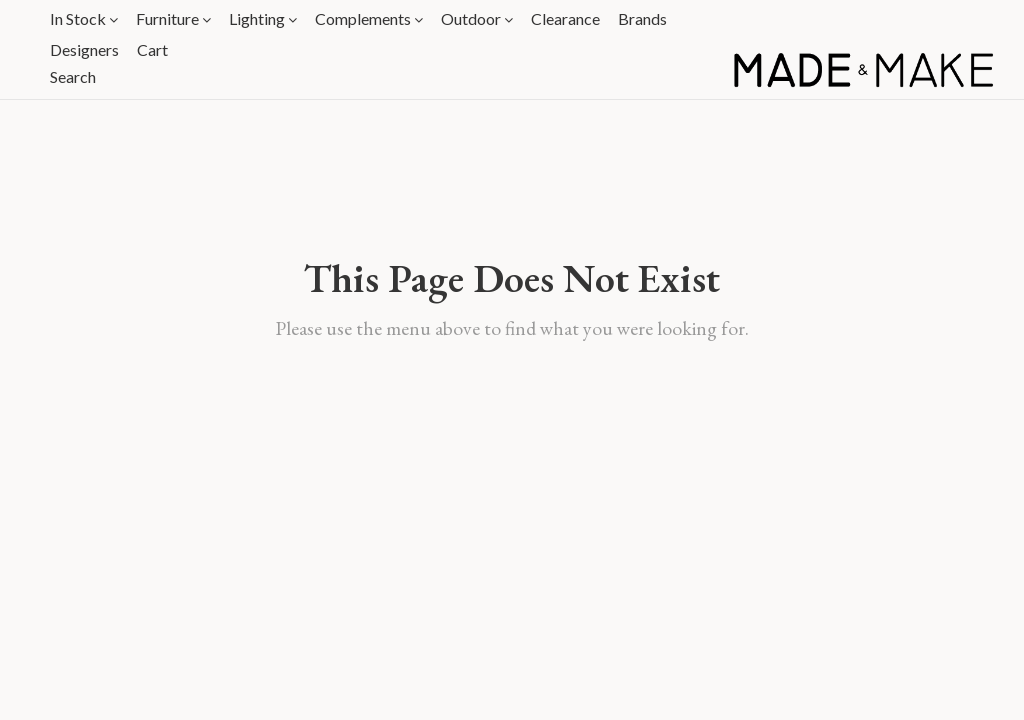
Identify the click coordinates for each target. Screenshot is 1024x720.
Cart (152, 49)
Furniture (173, 18)
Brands (642, 18)
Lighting (263, 18)
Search (73, 76)
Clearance (565, 18)
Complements (369, 18)
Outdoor (477, 18)
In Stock (84, 18)
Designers (84, 49)
